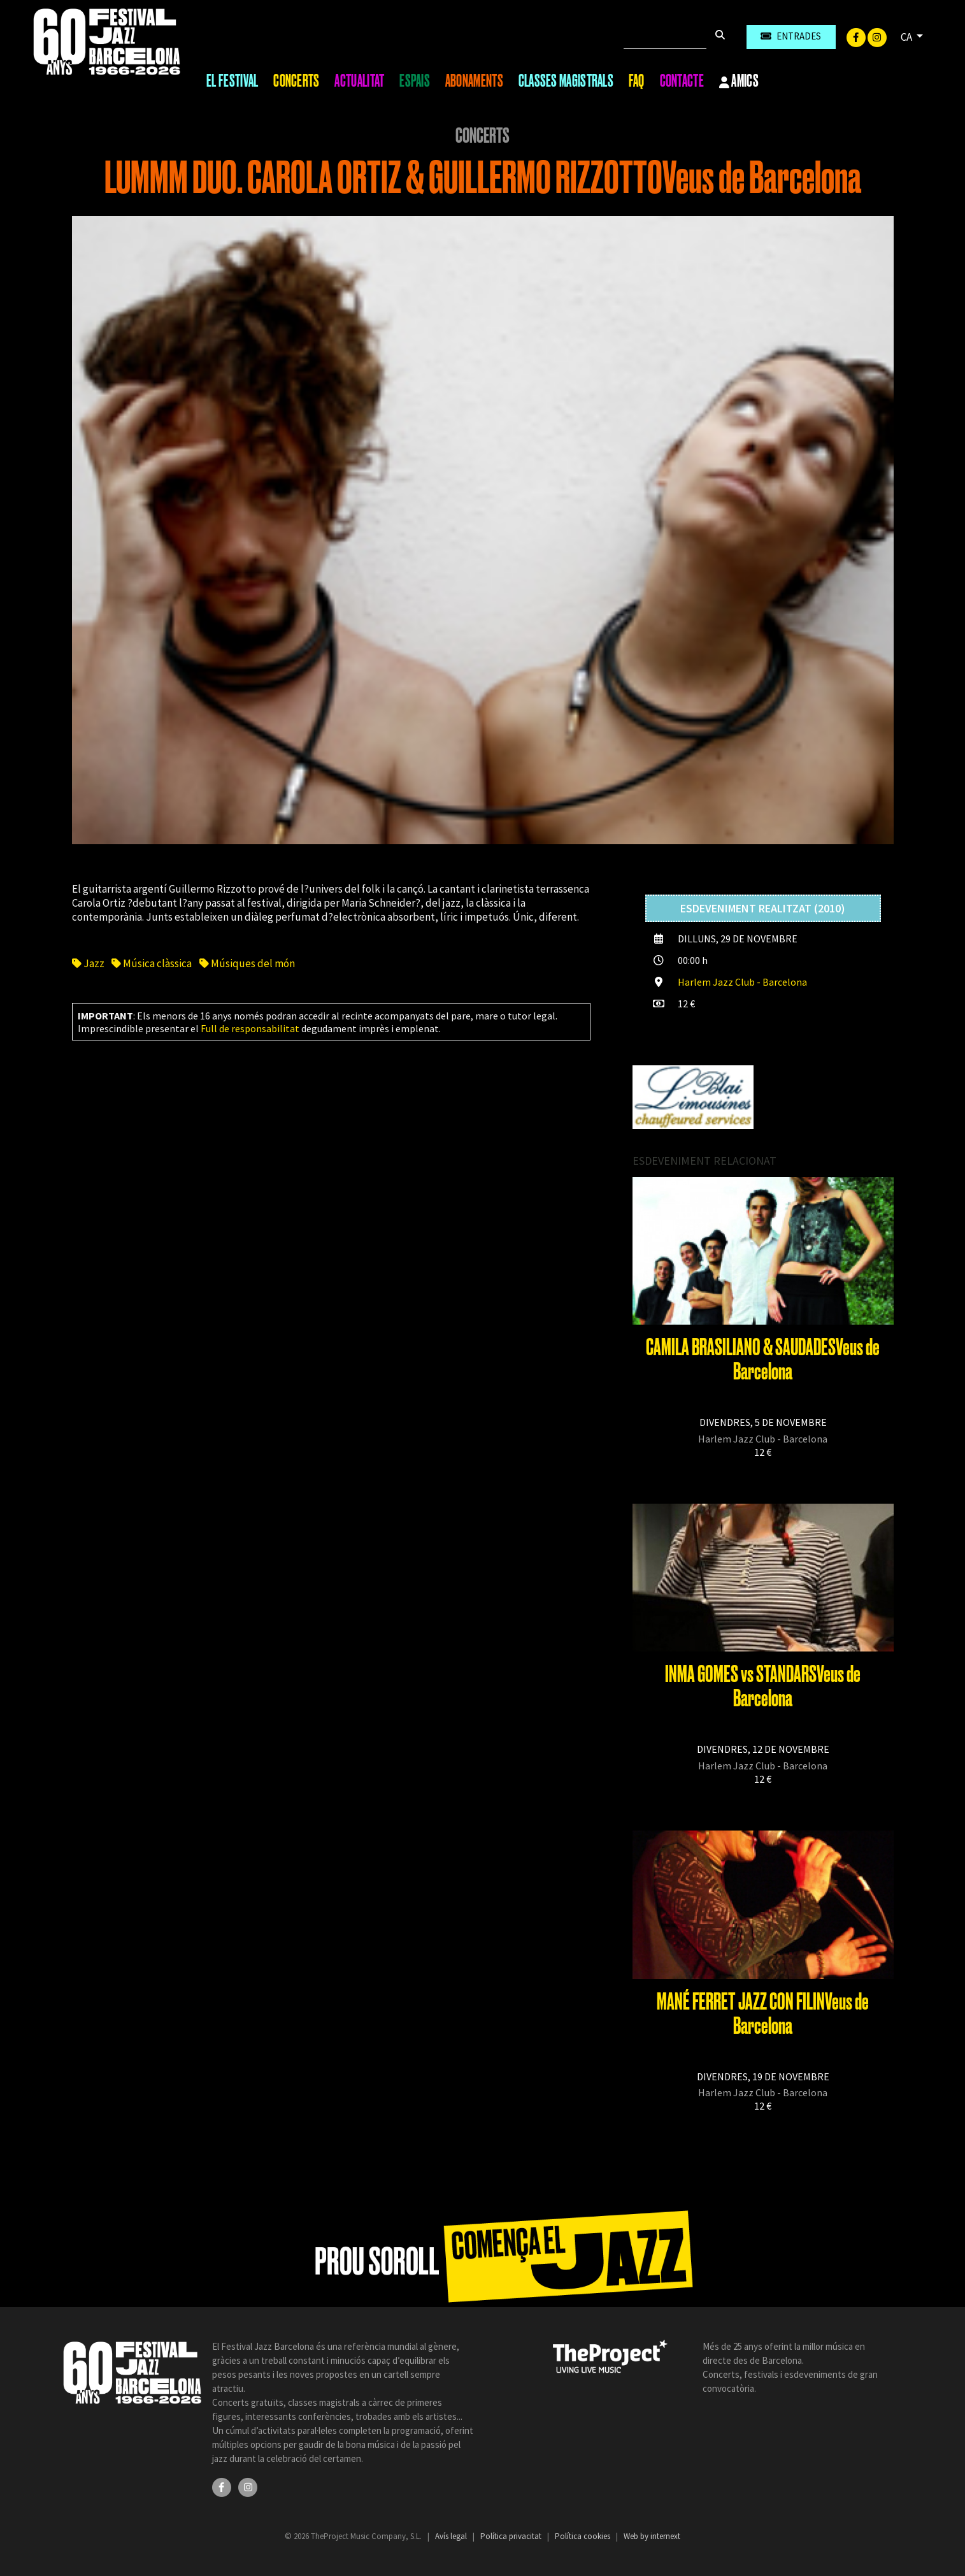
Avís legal (452, 2536)
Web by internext (652, 2536)
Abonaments (474, 80)
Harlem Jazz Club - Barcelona (742, 981)
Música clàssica (151, 963)
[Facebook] (857, 36)
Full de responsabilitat (250, 1028)
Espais (414, 80)
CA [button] (907, 37)
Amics (739, 81)
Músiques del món (247, 963)
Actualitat (359, 80)
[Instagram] (877, 36)
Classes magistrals (565, 80)
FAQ (637, 80)
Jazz (88, 963)
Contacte (682, 80)
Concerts (296, 80)
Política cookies (583, 2536)
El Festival (232, 80)
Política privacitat (511, 2536)
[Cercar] (665, 37)
